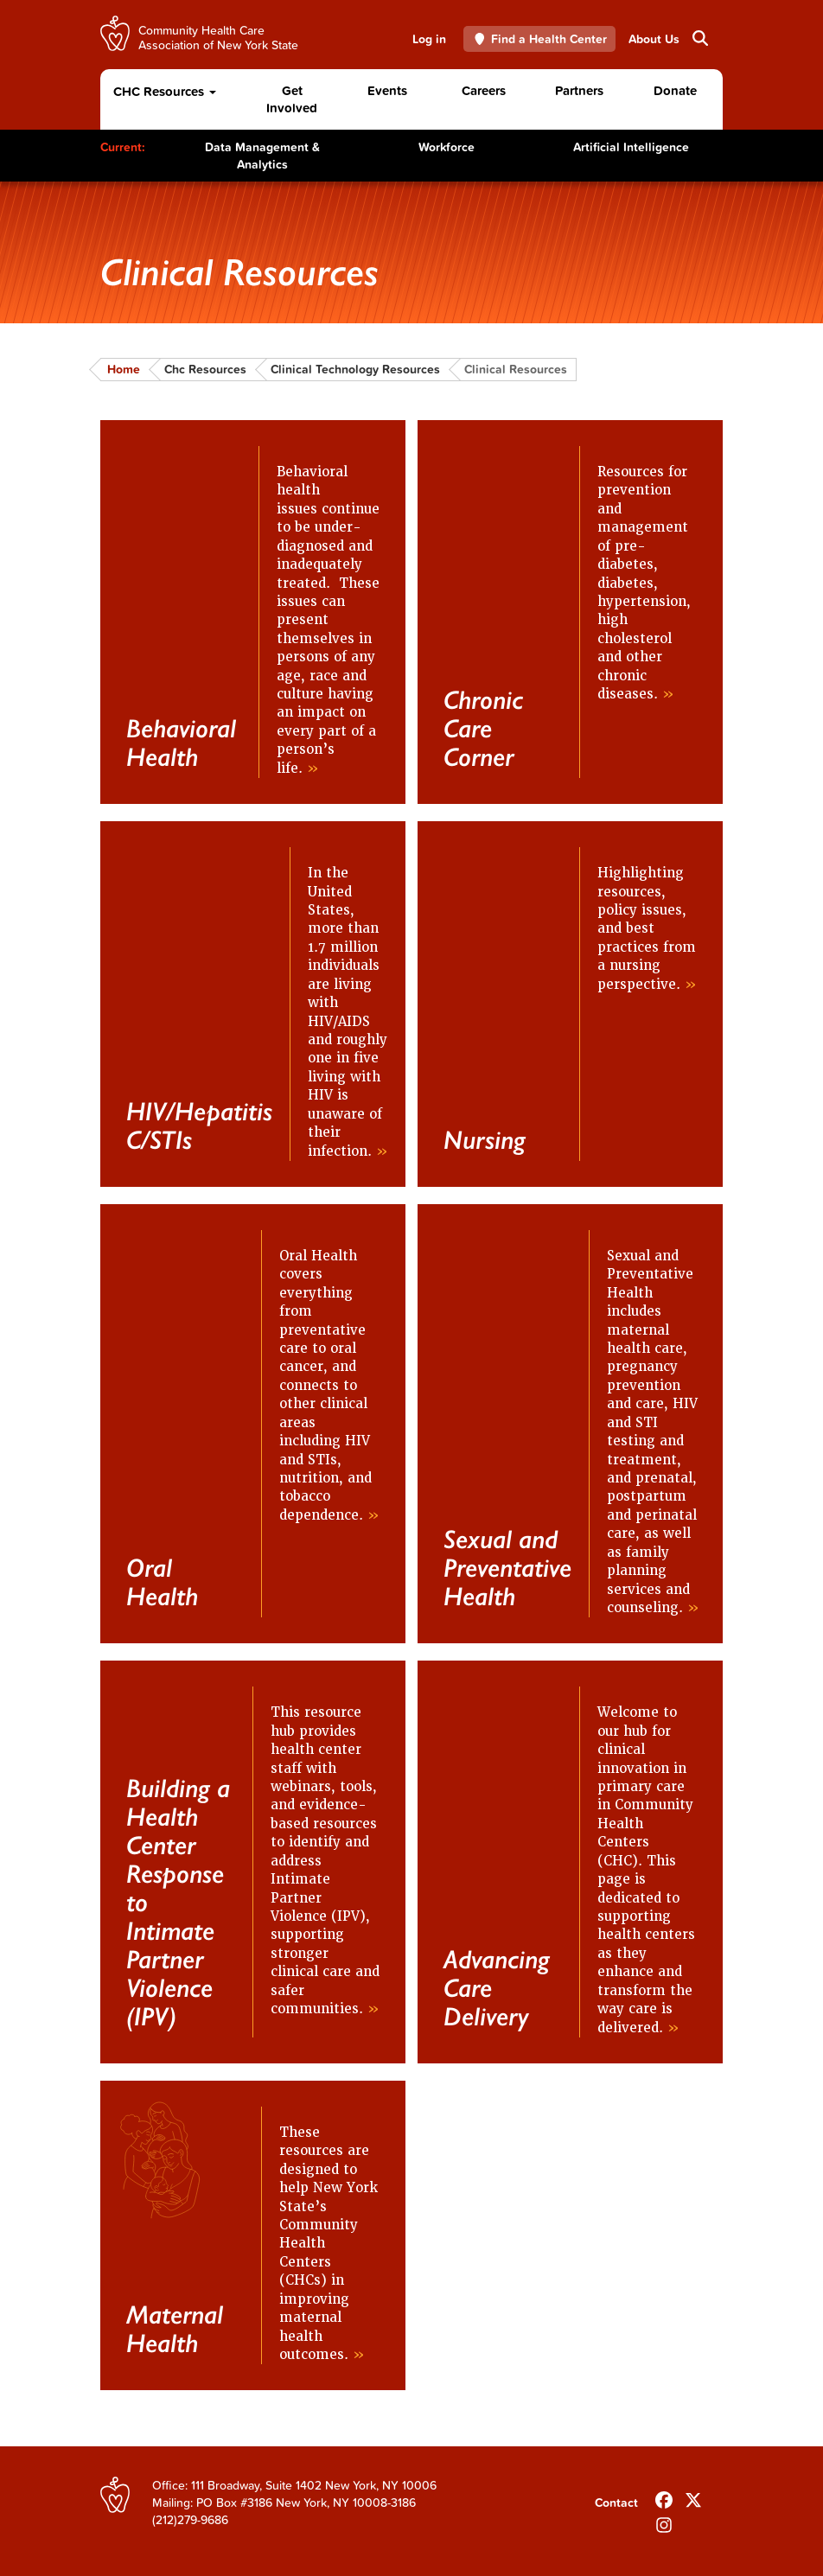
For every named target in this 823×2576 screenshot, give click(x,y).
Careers (484, 90)
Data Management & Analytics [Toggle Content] (262, 155)
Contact (616, 2502)
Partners (579, 90)
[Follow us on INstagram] (664, 2522)
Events (387, 90)
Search (698, 38)
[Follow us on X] (693, 2496)
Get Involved (291, 99)
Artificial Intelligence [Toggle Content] (631, 147)
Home (123, 369)
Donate (675, 90)
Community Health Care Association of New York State (218, 37)
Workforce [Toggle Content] (446, 147)
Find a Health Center (540, 39)
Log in (429, 39)
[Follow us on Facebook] (664, 2496)
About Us (653, 39)
